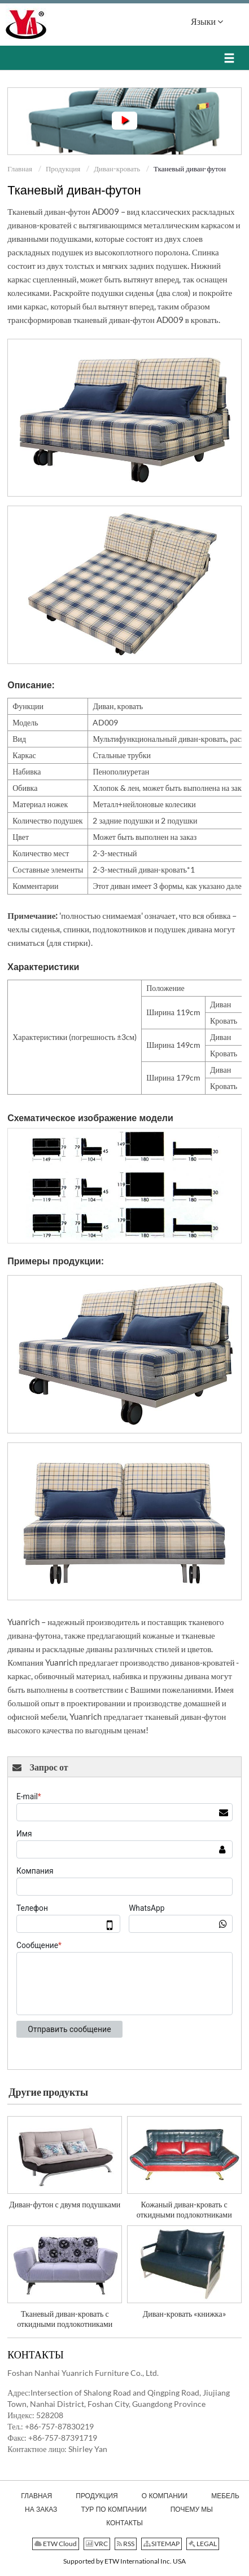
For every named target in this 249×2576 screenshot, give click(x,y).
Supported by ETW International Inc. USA (124, 2561)
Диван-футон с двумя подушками (64, 2204)
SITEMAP (161, 2543)
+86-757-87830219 (59, 2426)
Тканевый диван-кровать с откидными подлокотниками (64, 2319)
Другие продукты (48, 2092)
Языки (207, 20)
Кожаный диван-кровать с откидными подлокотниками (184, 2209)
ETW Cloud (55, 2543)
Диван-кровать (117, 168)
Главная (19, 168)
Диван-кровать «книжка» (184, 2313)
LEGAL (203, 2543)
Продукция (63, 168)
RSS (125, 2543)
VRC (97, 2543)
